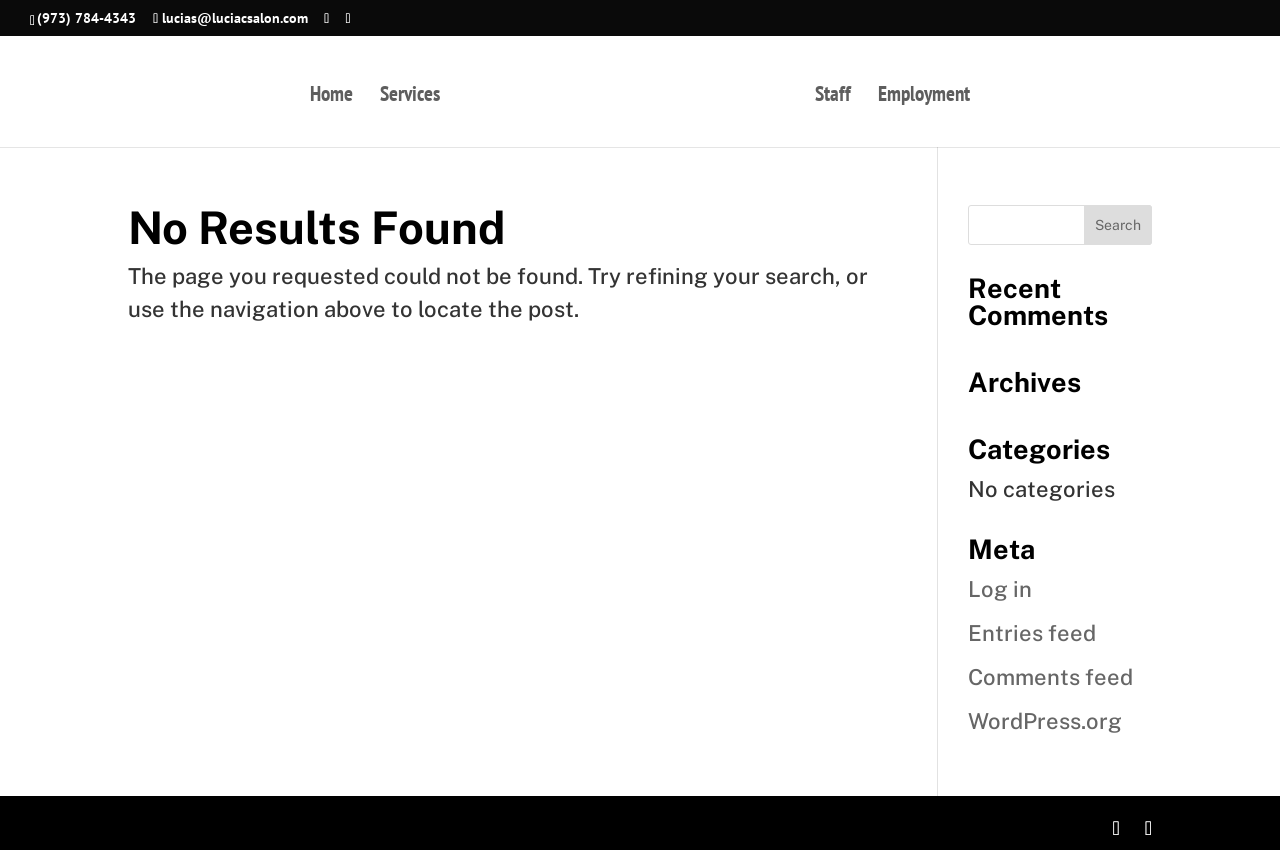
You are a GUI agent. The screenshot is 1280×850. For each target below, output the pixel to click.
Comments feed (1050, 677)
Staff (833, 97)
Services (410, 97)
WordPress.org (1045, 721)
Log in (1000, 589)
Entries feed (1032, 633)
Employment (924, 97)
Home (331, 97)
